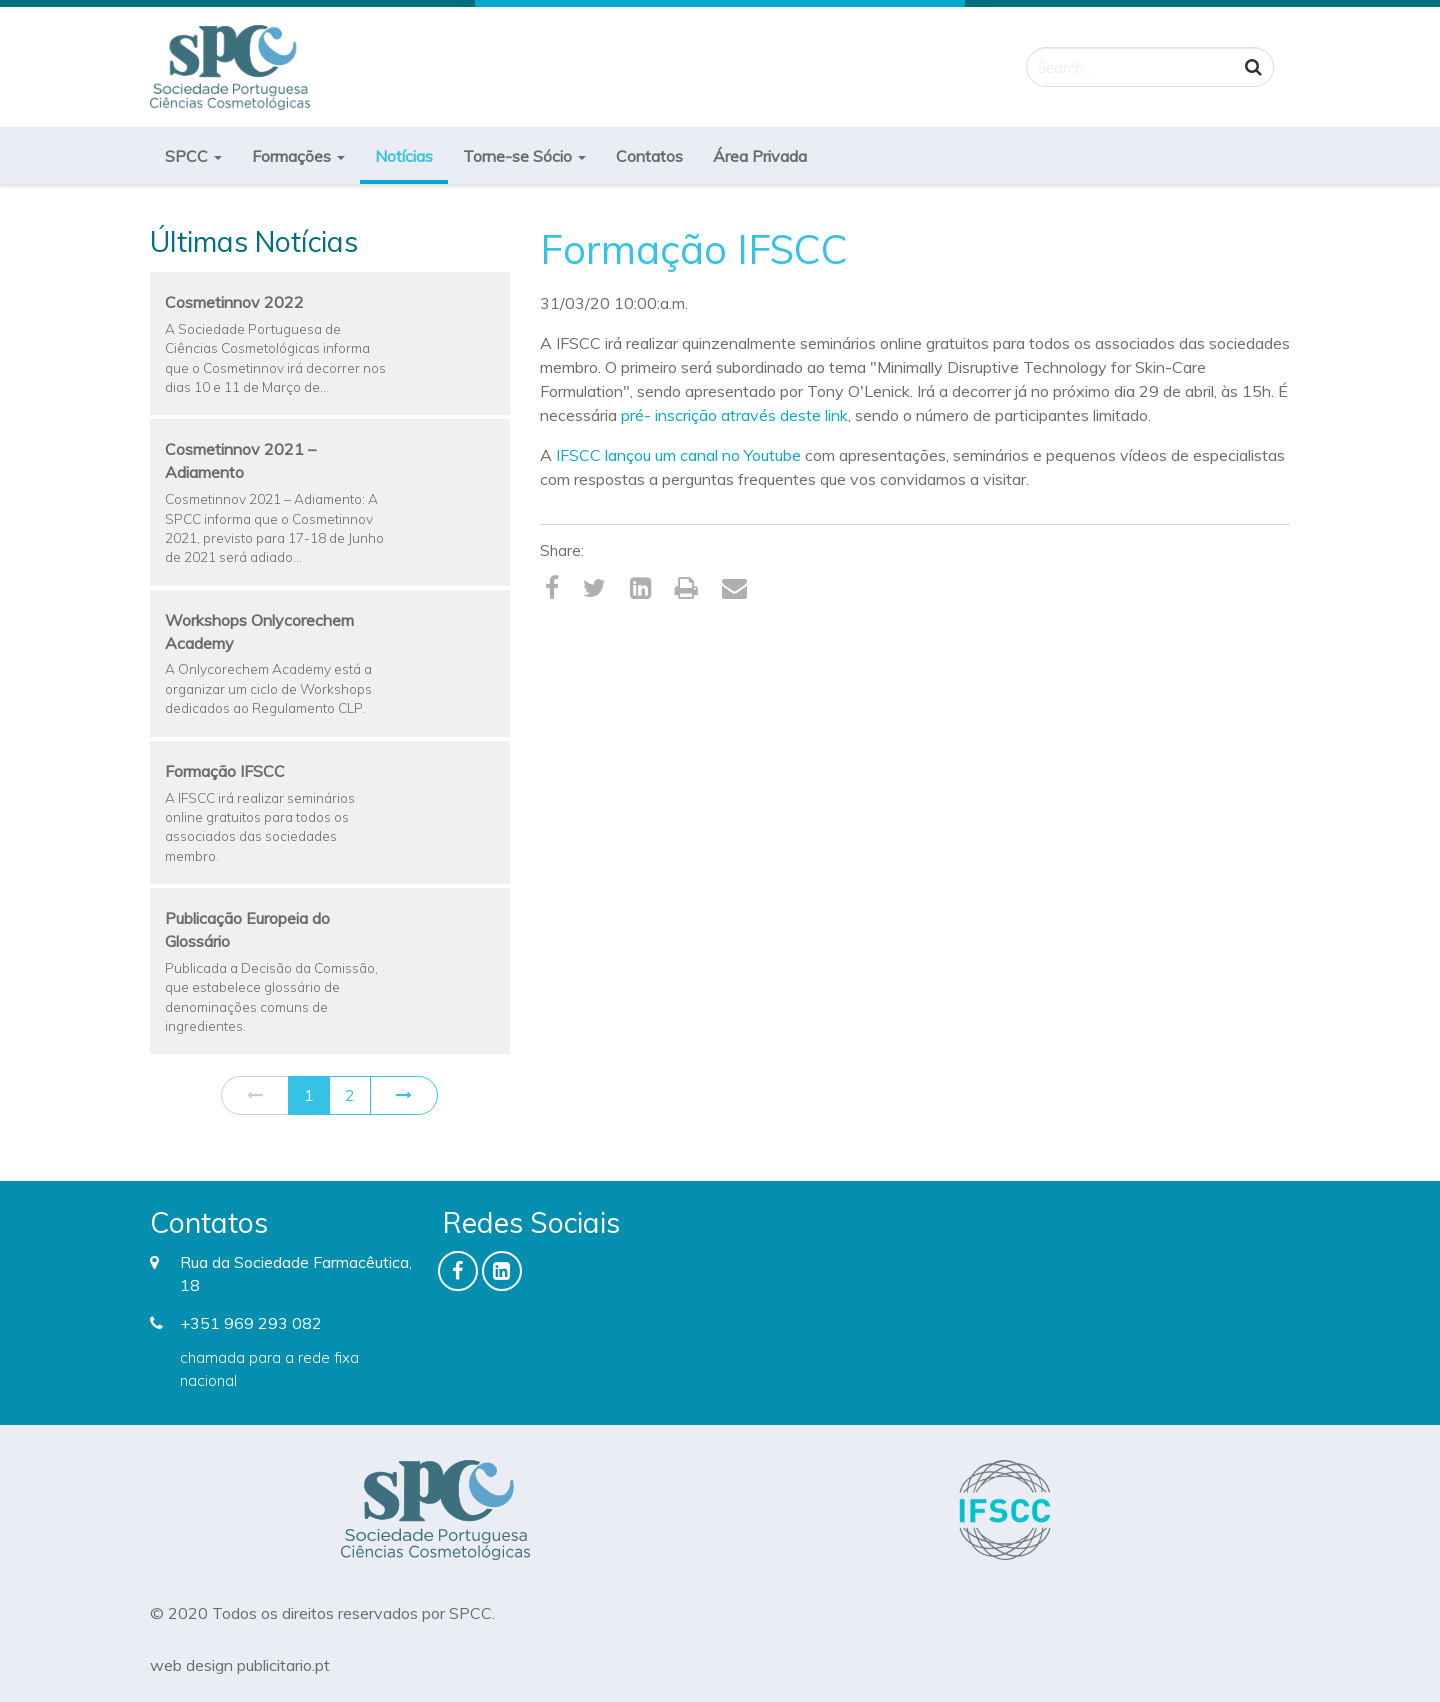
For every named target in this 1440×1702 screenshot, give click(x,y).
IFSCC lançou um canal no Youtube (678, 455)
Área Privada (760, 156)
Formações (298, 156)
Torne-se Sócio (524, 156)
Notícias (404, 156)
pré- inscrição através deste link (734, 415)
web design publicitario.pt (240, 1665)
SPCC (193, 156)
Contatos (649, 156)
